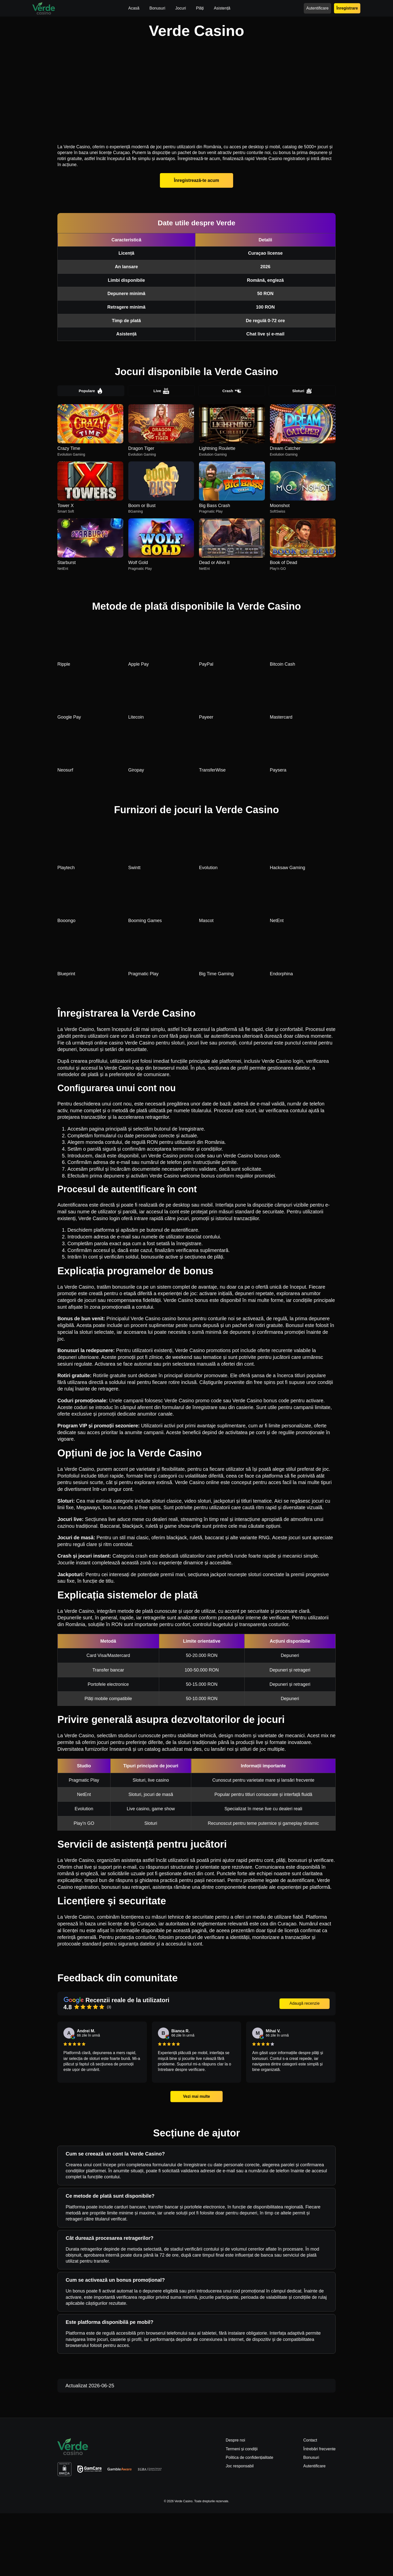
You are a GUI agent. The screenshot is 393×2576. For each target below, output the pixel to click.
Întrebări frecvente (319, 2511)
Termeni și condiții (242, 2511)
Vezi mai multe (196, 2159)
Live (161, 453)
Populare (90, 453)
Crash (231, 453)
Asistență (222, 8)
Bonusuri (157, 8)
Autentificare (317, 8)
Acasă (133, 8)
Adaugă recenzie (304, 2066)
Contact (310, 2503)
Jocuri (180, 8)
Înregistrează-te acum (196, 241)
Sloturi (302, 453)
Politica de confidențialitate (249, 2520)
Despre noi (235, 2503)
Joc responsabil (240, 2529)
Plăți (200, 8)
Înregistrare (347, 8)
